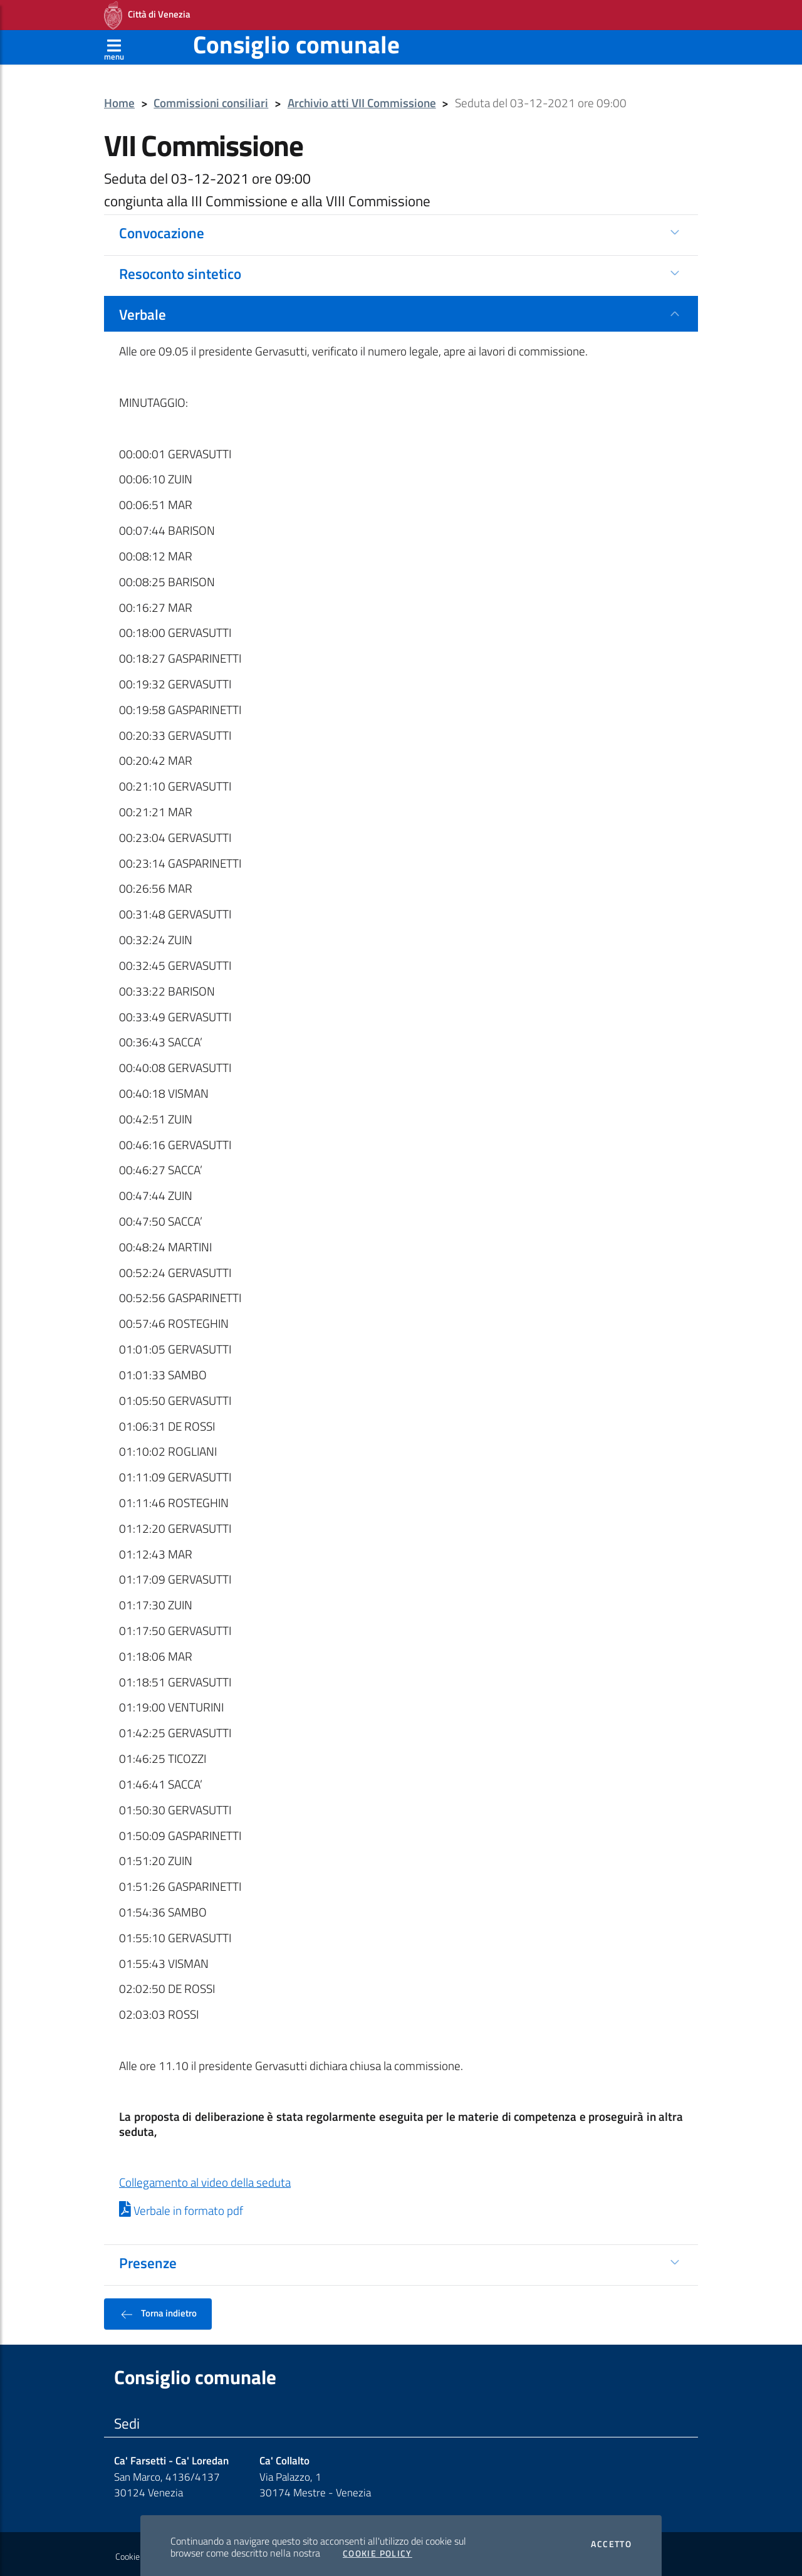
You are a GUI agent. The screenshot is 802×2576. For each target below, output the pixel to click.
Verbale (142, 310)
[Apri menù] (114, 43)
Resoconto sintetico (180, 269)
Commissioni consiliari (211, 99)
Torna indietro (158, 2309)
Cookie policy (138, 2553)
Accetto (611, 2540)
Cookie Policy (377, 2549)
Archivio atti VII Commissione (362, 99)
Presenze (148, 2258)
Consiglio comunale (296, 40)
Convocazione (161, 229)
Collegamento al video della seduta (205, 2178)
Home (119, 99)
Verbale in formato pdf (181, 2206)
